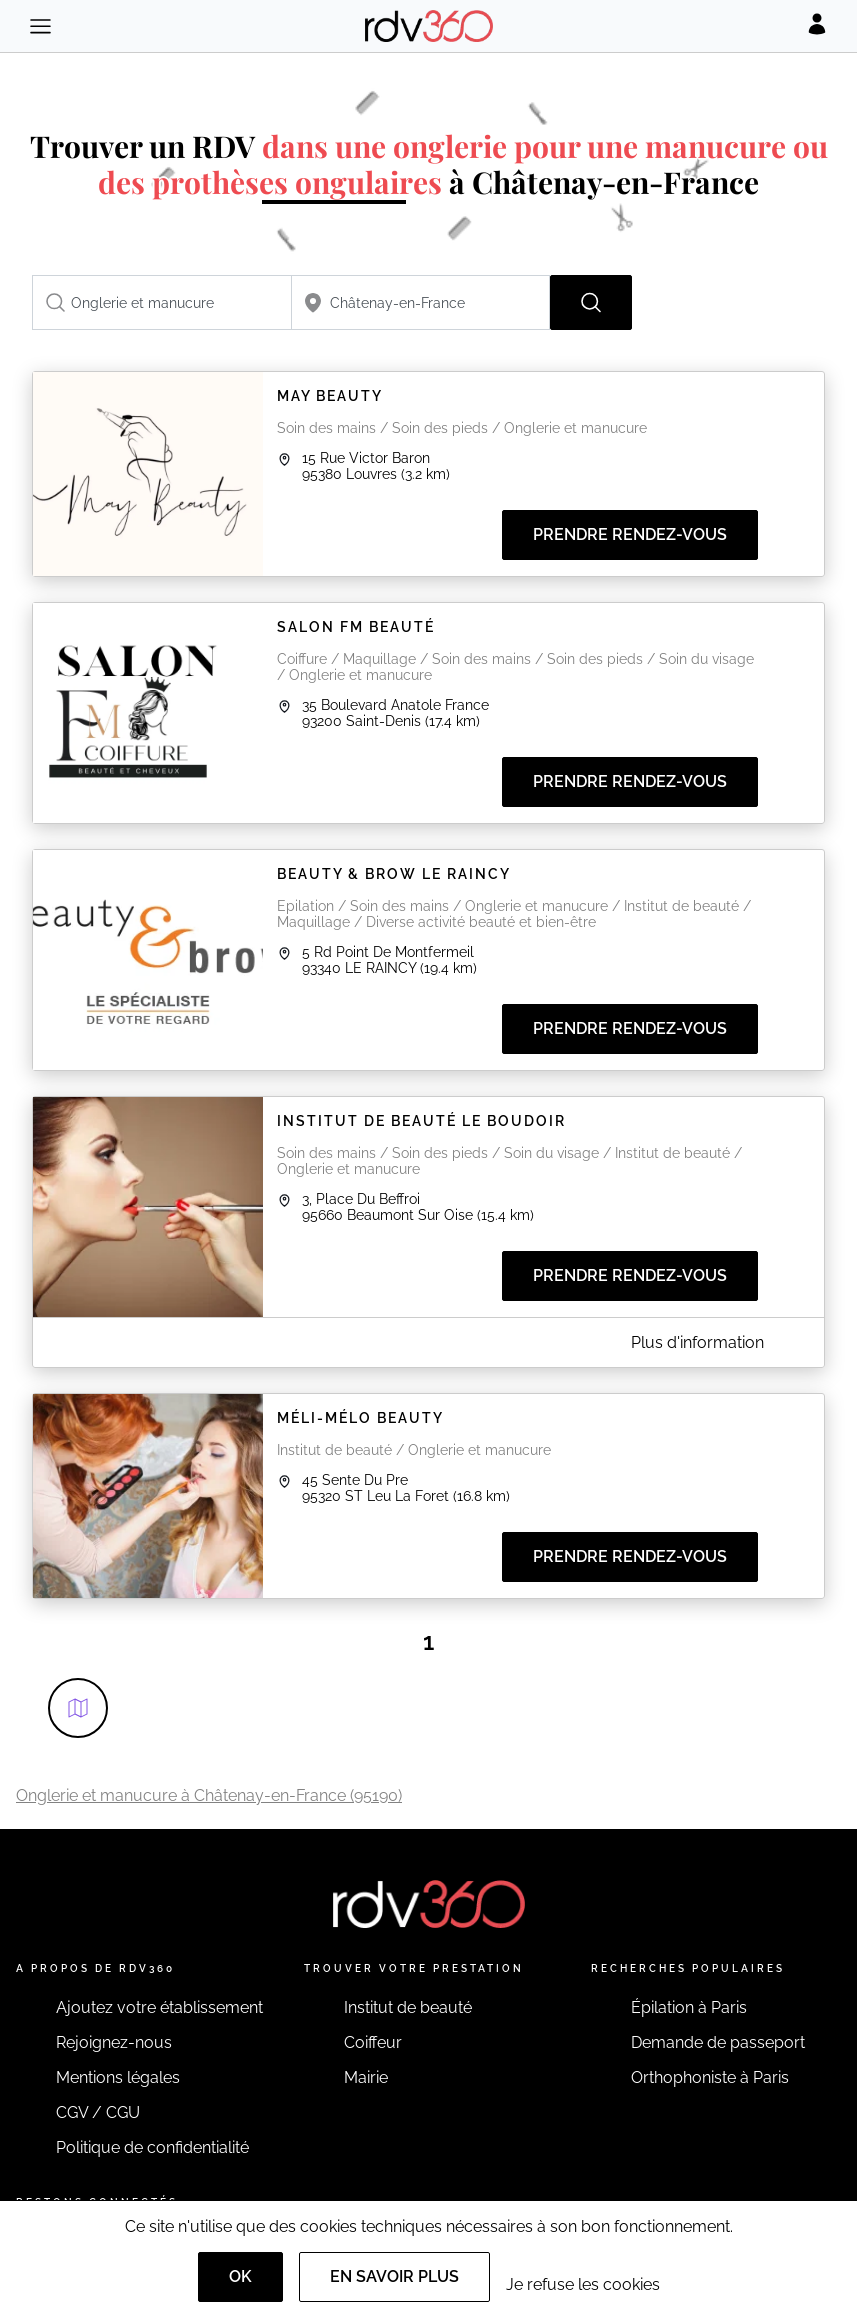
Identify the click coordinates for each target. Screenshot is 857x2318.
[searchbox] (162, 302)
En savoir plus (394, 2276)
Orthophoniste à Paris (710, 2077)
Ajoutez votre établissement (159, 2007)
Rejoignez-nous (114, 2042)
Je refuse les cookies (583, 2284)
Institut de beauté (408, 2007)
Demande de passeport (718, 2042)
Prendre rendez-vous (630, 534)
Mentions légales (118, 2077)
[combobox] (162, 302)
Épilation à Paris (689, 2007)
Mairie (366, 2077)
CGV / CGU (98, 2112)
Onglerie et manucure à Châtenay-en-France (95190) (209, 1795)
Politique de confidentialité (152, 2147)
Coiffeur (373, 2042)
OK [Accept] (240, 2276)
